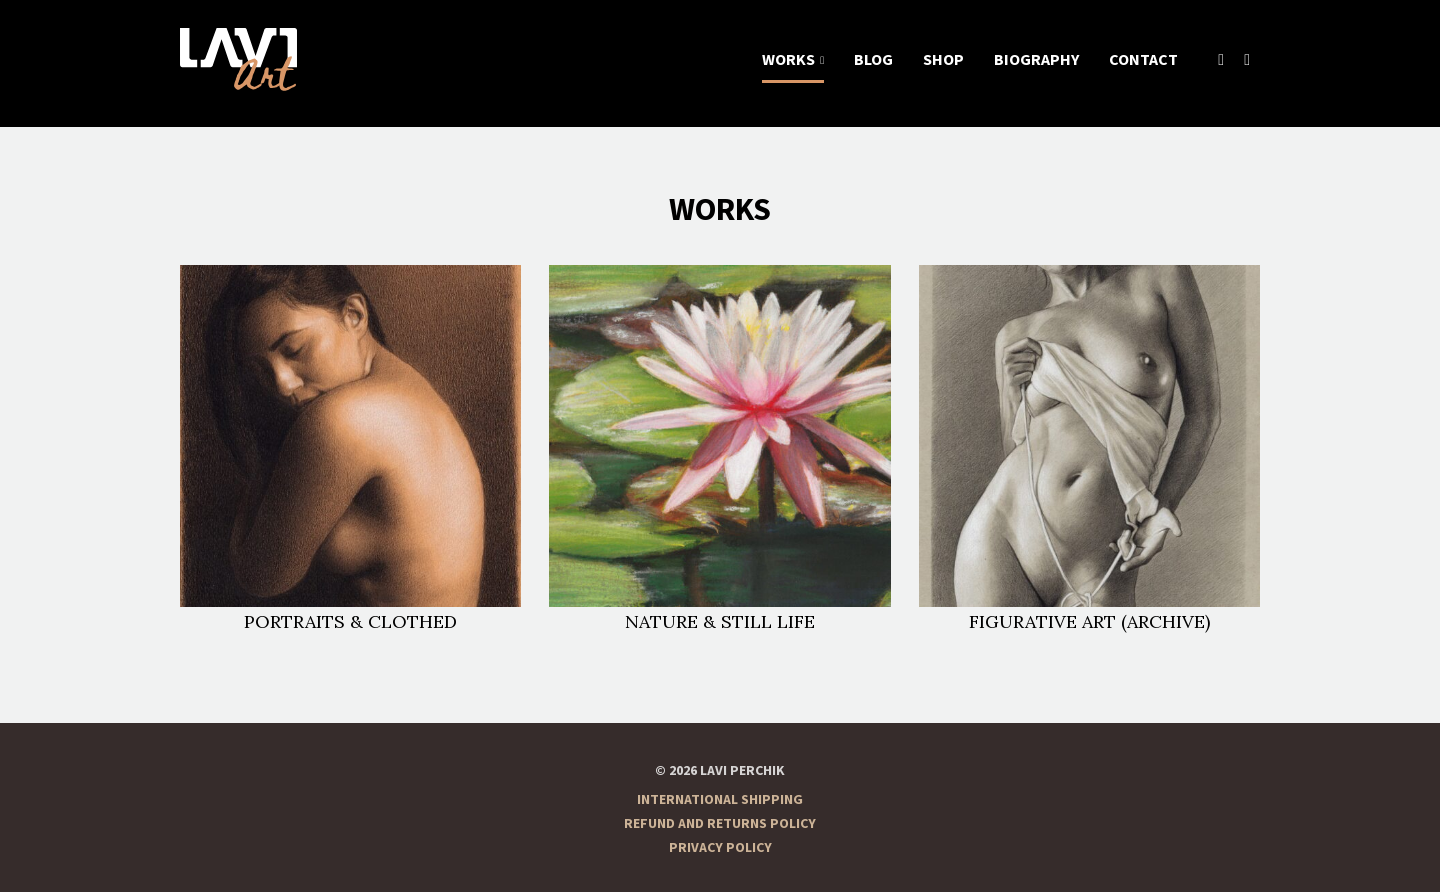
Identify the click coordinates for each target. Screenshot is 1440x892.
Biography (1036, 60)
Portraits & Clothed (350, 448)
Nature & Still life (719, 448)
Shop (943, 60)
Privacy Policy (720, 848)
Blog (873, 60)
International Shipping (720, 800)
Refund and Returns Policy (720, 824)
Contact (1143, 60)
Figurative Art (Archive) (1089, 448)
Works (788, 60)
